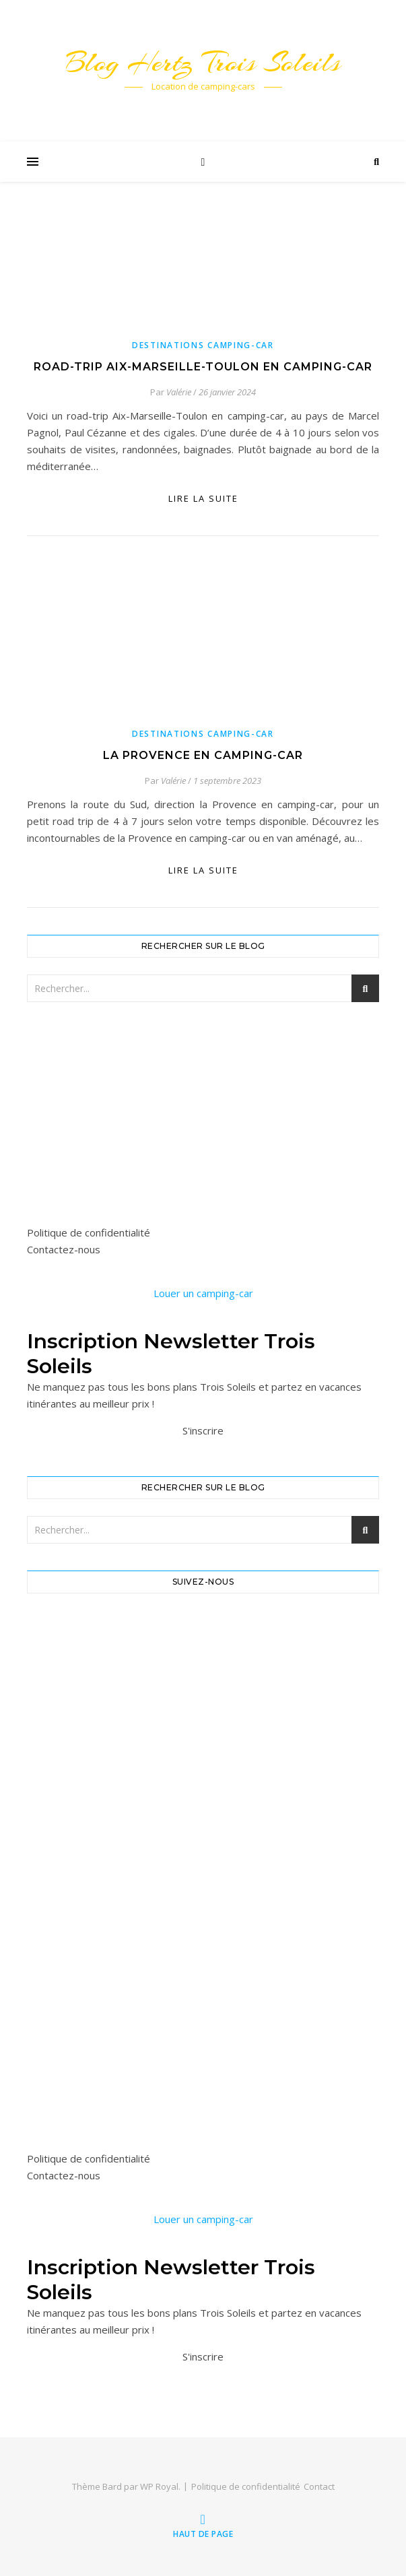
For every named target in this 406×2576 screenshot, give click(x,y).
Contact (319, 2486)
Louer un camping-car (203, 1293)
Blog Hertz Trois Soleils (203, 62)
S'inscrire (203, 1430)
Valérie (178, 392)
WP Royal (159, 2486)
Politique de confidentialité (88, 1232)
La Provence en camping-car (203, 755)
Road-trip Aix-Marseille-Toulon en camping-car (203, 366)
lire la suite (203, 498)
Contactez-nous (63, 1249)
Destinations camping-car (203, 345)
